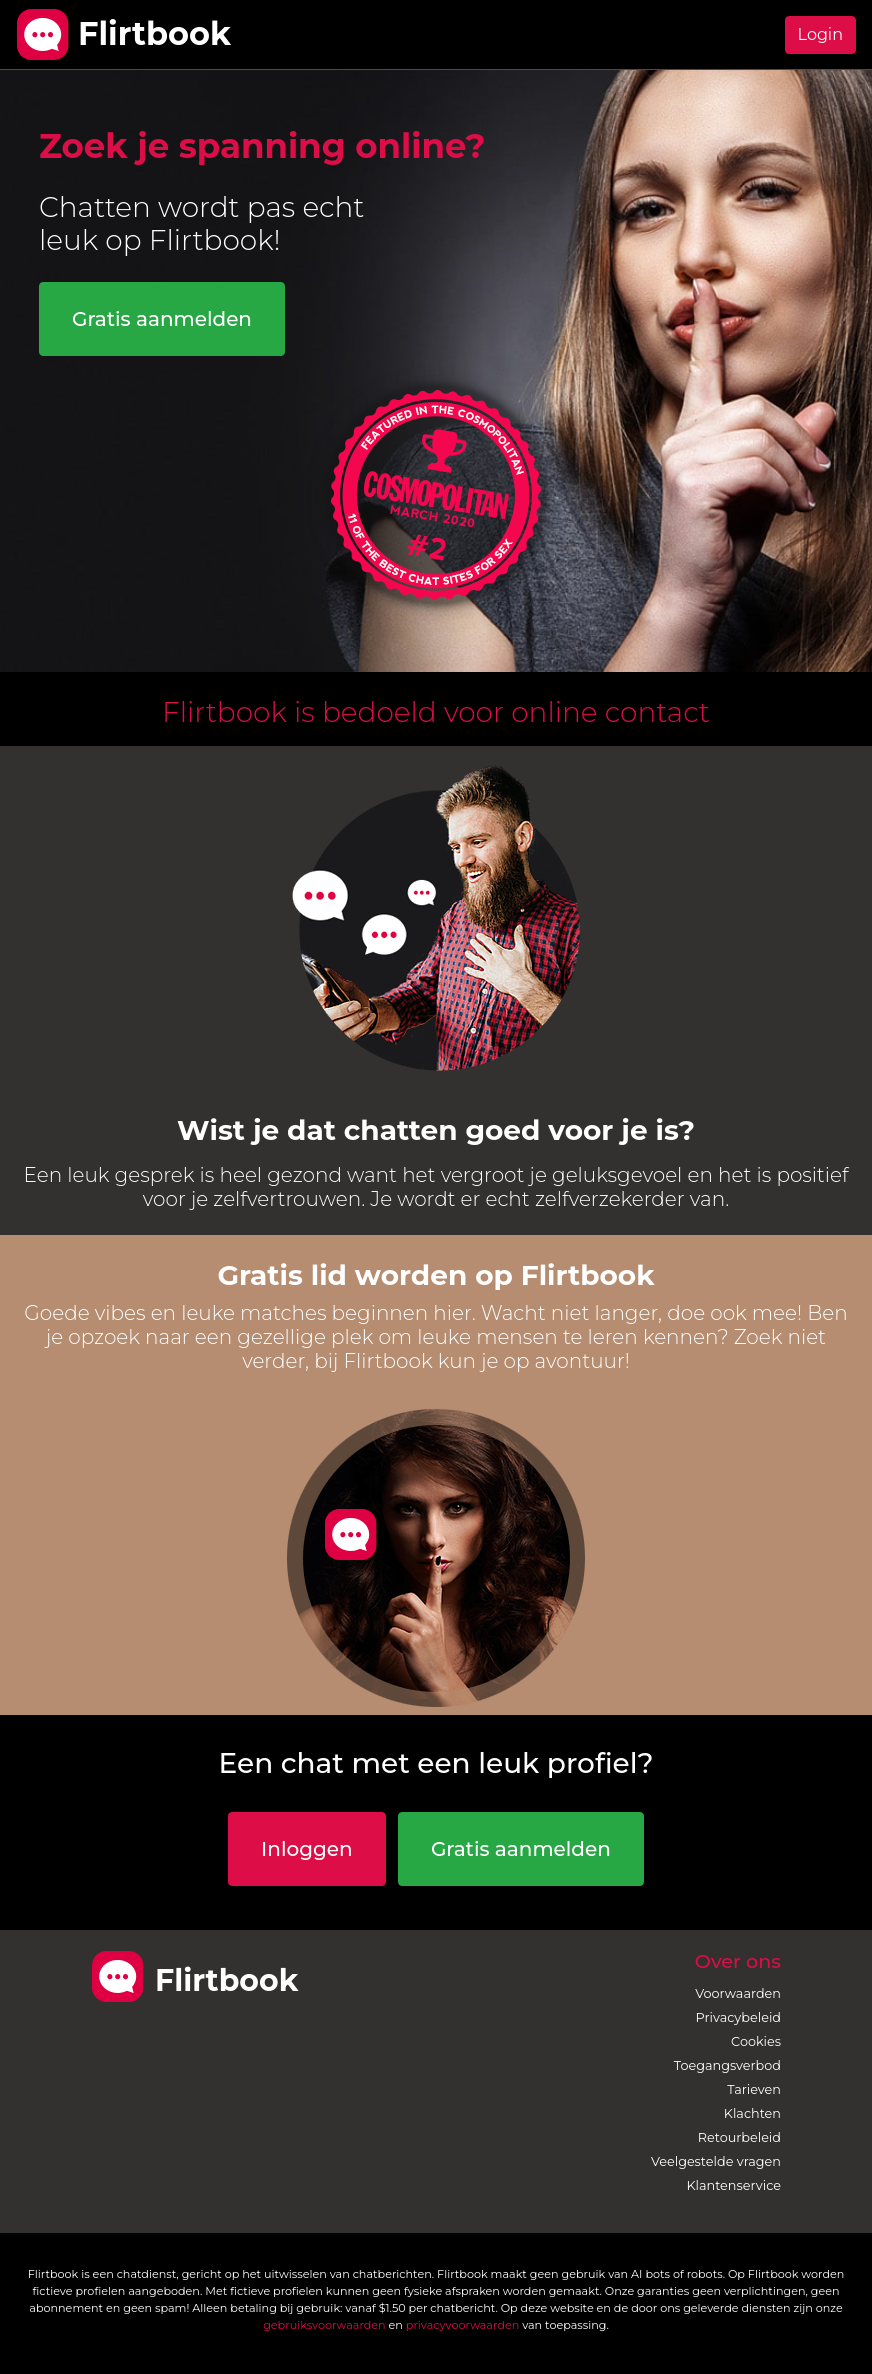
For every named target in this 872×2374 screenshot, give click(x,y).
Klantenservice (733, 2185)
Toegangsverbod (727, 2065)
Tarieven (754, 2089)
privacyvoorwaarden (462, 2325)
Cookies (756, 2041)
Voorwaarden (738, 1993)
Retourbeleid (739, 2137)
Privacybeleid (738, 2017)
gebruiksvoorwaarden (324, 2325)
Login (820, 34)
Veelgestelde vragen (716, 2161)
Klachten (752, 2113)
